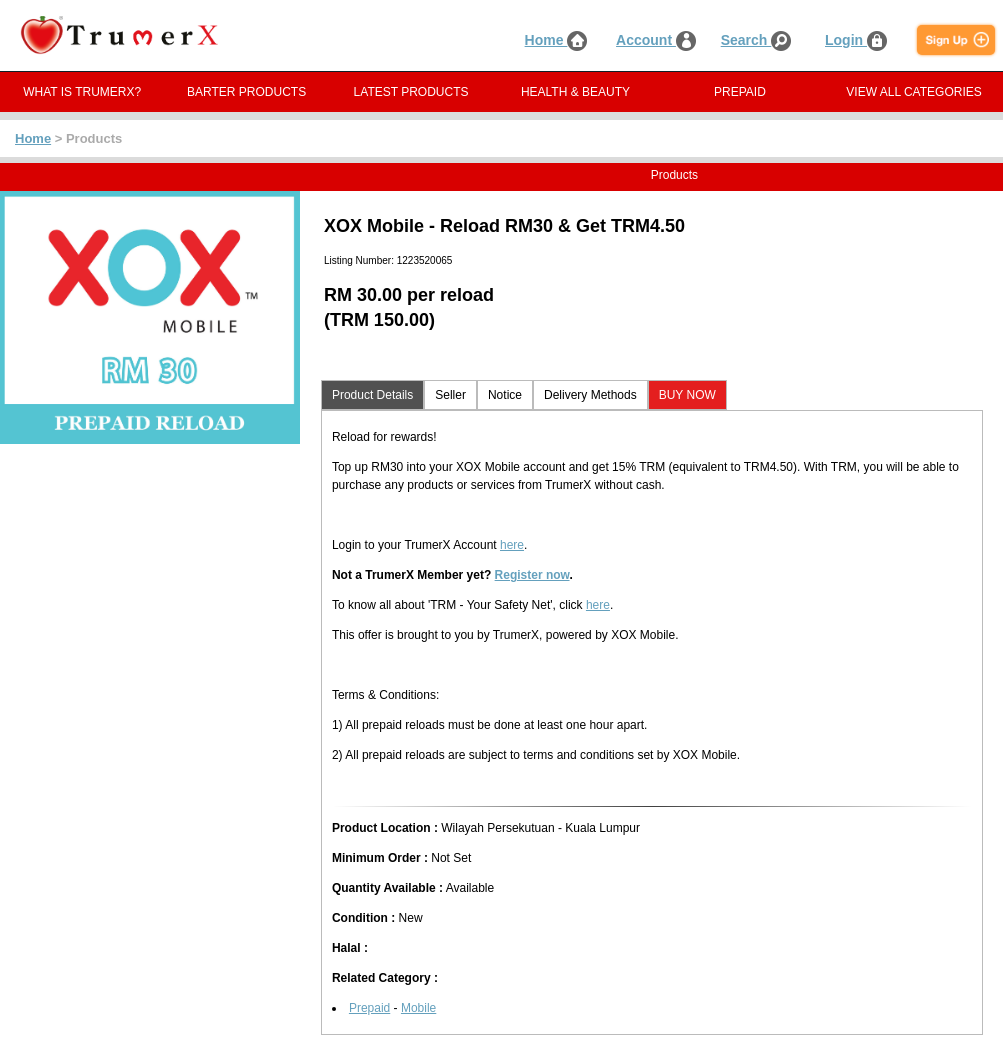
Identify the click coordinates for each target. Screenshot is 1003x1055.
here (512, 545)
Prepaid (369, 1008)
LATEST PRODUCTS (411, 92)
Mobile (418, 1008)
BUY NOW (687, 395)
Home (556, 40)
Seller (450, 395)
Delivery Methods (590, 395)
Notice (505, 395)
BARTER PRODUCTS (246, 92)
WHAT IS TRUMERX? (82, 92)
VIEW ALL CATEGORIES (913, 92)
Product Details (372, 395)
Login (856, 40)
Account (656, 40)
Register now (532, 575)
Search (756, 40)
